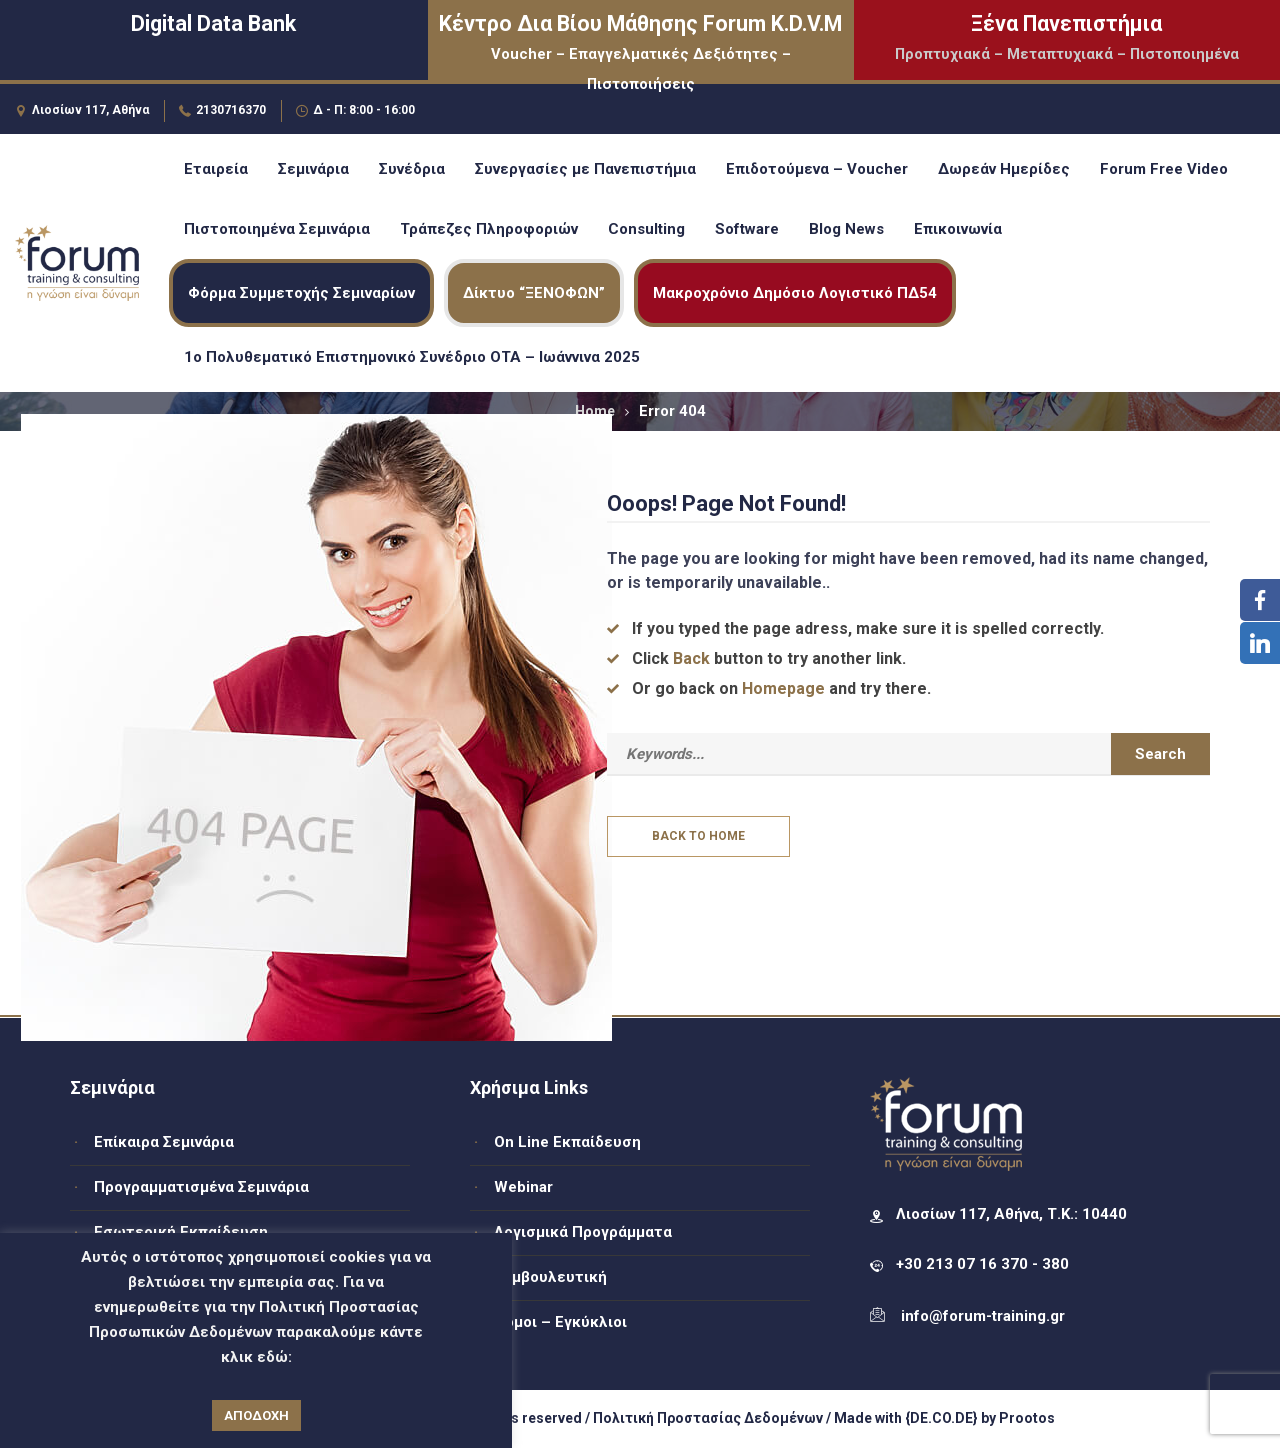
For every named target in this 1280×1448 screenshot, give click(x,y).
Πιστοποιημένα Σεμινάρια (277, 229)
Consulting (646, 229)
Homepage (783, 688)
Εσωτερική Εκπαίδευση (181, 1232)
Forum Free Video (1164, 169)
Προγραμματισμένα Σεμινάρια (201, 1187)
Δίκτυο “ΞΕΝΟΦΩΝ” (534, 293)
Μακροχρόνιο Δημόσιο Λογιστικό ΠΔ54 (795, 293)
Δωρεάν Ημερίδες (1004, 169)
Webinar (523, 1187)
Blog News (846, 229)
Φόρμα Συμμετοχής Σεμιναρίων (301, 293)
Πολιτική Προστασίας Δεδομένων (708, 1418)
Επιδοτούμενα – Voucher (817, 169)
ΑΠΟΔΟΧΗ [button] (256, 1415)
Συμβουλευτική (550, 1277)
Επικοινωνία (958, 229)
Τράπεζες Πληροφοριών (489, 229)
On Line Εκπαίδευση (567, 1142)
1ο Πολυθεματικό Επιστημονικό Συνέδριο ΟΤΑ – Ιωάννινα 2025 (412, 357)
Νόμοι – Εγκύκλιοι (560, 1322)
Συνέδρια (412, 169)
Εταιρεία (216, 169)
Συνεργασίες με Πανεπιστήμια (585, 169)
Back (691, 658)
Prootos (1027, 1418)
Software (747, 229)
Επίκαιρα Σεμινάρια (164, 1142)
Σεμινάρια (313, 169)
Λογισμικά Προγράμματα (583, 1232)
